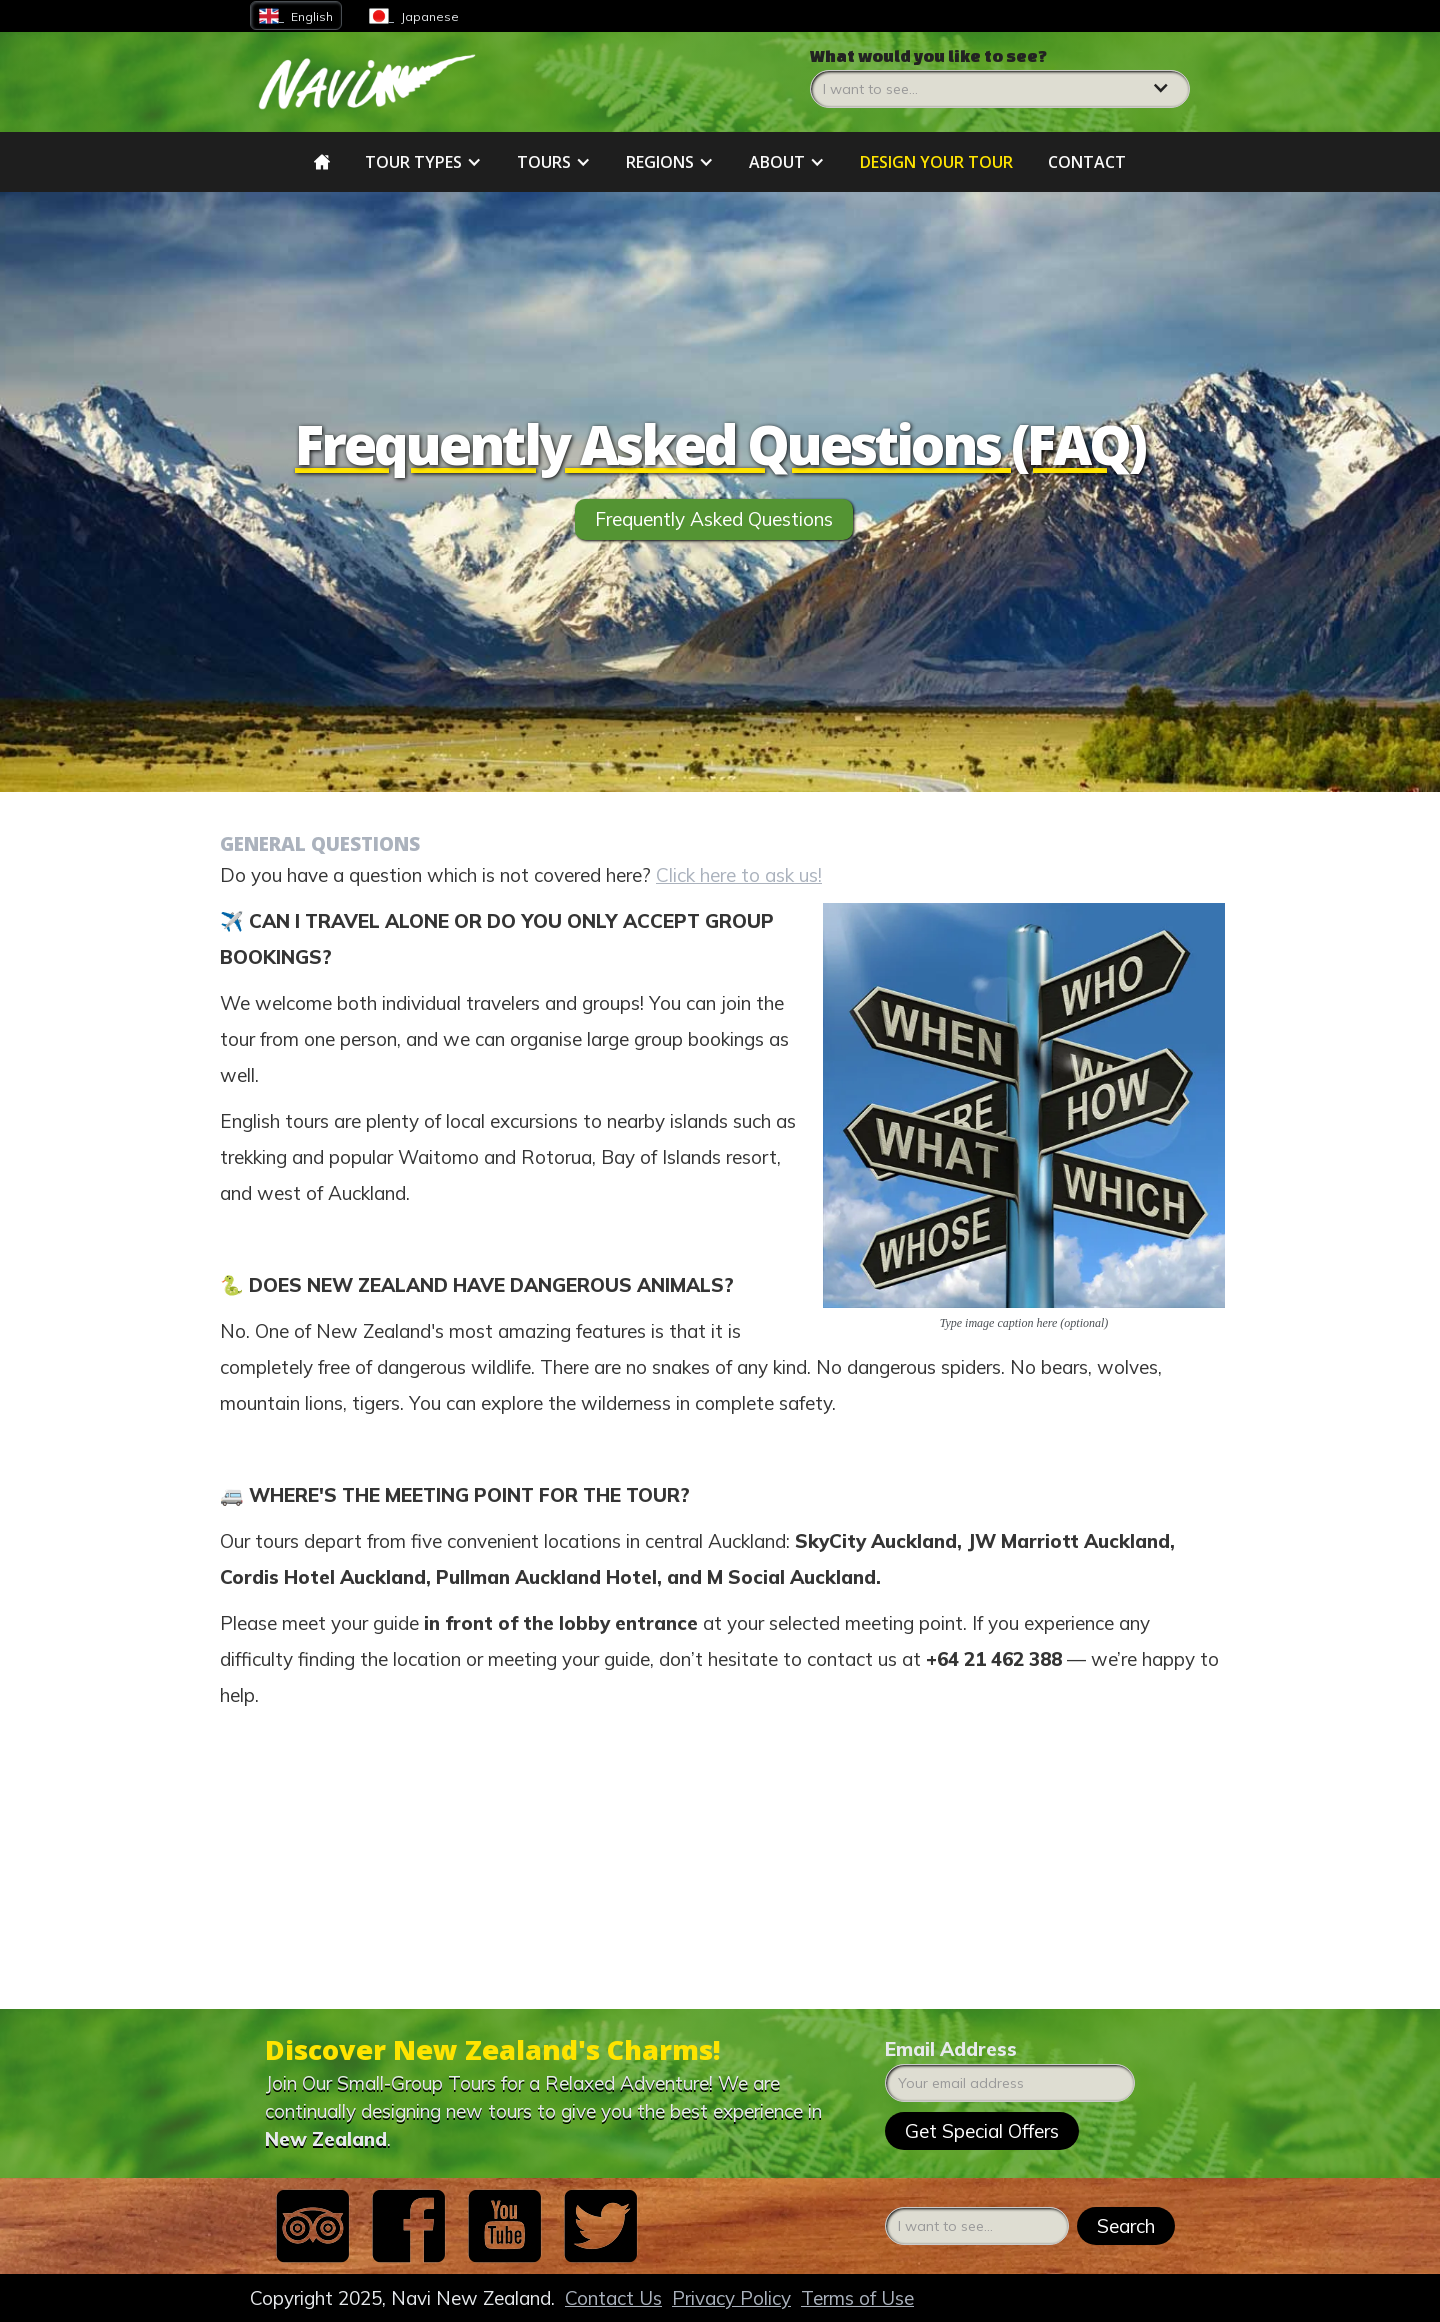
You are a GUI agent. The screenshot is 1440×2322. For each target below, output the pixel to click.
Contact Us (613, 2298)
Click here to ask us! (739, 885)
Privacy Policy (731, 2298)
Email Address (951, 2049)
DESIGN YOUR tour (936, 162)
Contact (1087, 162)
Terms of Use (857, 2298)
